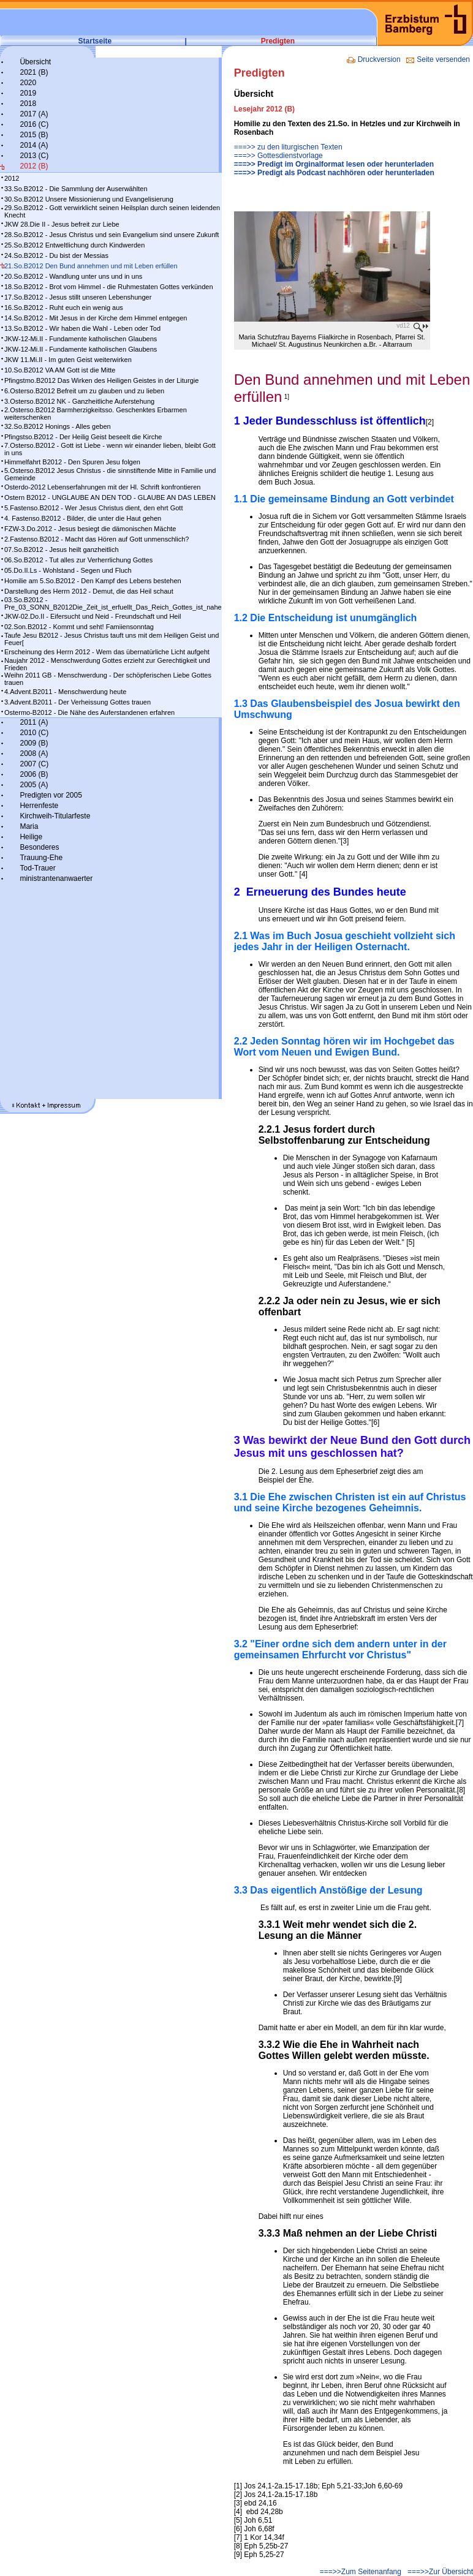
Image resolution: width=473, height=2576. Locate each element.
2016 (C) (34, 124)
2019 (28, 93)
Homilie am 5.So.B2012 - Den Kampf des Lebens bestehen (92, 580)
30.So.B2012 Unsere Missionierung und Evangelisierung (88, 199)
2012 (11, 178)
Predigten (278, 41)
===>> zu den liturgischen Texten (288, 147)
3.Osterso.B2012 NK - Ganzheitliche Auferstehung (79, 401)
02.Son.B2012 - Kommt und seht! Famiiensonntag (79, 626)
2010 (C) (34, 732)
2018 (28, 103)
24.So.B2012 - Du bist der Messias (56, 255)
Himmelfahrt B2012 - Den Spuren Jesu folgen (72, 462)
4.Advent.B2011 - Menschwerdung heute (65, 691)
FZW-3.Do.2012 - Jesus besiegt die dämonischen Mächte (90, 528)
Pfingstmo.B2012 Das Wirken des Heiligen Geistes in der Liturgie (101, 380)
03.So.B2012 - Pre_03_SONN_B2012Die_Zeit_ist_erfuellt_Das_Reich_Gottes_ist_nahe (113, 603)
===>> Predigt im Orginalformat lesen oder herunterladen (334, 164)
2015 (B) (34, 134)
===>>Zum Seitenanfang (360, 2571)
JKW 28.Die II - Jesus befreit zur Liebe (61, 224)
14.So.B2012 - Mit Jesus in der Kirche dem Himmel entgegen (95, 318)
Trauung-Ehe (41, 857)
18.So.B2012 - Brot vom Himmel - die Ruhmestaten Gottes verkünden (108, 286)
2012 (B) (34, 166)
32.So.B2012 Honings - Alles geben (57, 426)
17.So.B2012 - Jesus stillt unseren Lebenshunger (77, 297)
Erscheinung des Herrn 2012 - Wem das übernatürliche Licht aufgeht (107, 651)
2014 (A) (34, 145)
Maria (29, 826)
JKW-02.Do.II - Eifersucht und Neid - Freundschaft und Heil (92, 616)
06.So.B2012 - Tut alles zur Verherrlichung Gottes (78, 560)
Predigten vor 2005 (50, 795)
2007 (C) (34, 764)
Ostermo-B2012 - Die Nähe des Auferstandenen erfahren (89, 712)
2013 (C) (34, 155)
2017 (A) (34, 114)
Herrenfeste (39, 805)
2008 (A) (34, 753)
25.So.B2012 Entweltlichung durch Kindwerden (74, 245)
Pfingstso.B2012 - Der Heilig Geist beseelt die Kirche (83, 436)
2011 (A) (34, 722)
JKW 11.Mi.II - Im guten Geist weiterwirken (68, 359)
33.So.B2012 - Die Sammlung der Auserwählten (76, 188)
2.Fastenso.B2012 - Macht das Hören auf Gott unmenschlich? (96, 539)
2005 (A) (34, 784)
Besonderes (39, 847)
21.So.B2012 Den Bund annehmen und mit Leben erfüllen (91, 266)
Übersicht (35, 62)
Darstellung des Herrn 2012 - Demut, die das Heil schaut (88, 591)
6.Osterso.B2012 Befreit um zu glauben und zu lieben (84, 391)
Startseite (95, 41)
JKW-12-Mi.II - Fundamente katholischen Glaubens (80, 338)
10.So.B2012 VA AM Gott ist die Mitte (59, 370)
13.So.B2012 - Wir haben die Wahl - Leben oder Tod (82, 328)
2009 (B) (34, 743)
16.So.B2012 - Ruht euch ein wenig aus (63, 307)
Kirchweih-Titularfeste (55, 816)
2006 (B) (34, 774)
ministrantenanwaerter (56, 878)
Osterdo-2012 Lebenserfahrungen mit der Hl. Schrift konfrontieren (102, 487)
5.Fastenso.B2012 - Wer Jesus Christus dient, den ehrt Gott (93, 508)
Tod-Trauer (37, 868)
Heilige (31, 837)
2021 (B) (34, 72)
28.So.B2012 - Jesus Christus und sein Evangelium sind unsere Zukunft (111, 234)
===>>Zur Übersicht (440, 2571)
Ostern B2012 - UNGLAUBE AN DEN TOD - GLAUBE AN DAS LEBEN (110, 497)
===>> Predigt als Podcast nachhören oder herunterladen (334, 172)
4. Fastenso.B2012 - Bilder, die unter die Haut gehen (82, 518)
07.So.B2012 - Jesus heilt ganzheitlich (61, 549)
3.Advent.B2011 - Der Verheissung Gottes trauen (77, 702)
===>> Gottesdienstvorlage (278, 155)
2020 (28, 82)
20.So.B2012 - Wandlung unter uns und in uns (73, 276)
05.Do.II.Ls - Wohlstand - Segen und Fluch (68, 570)
